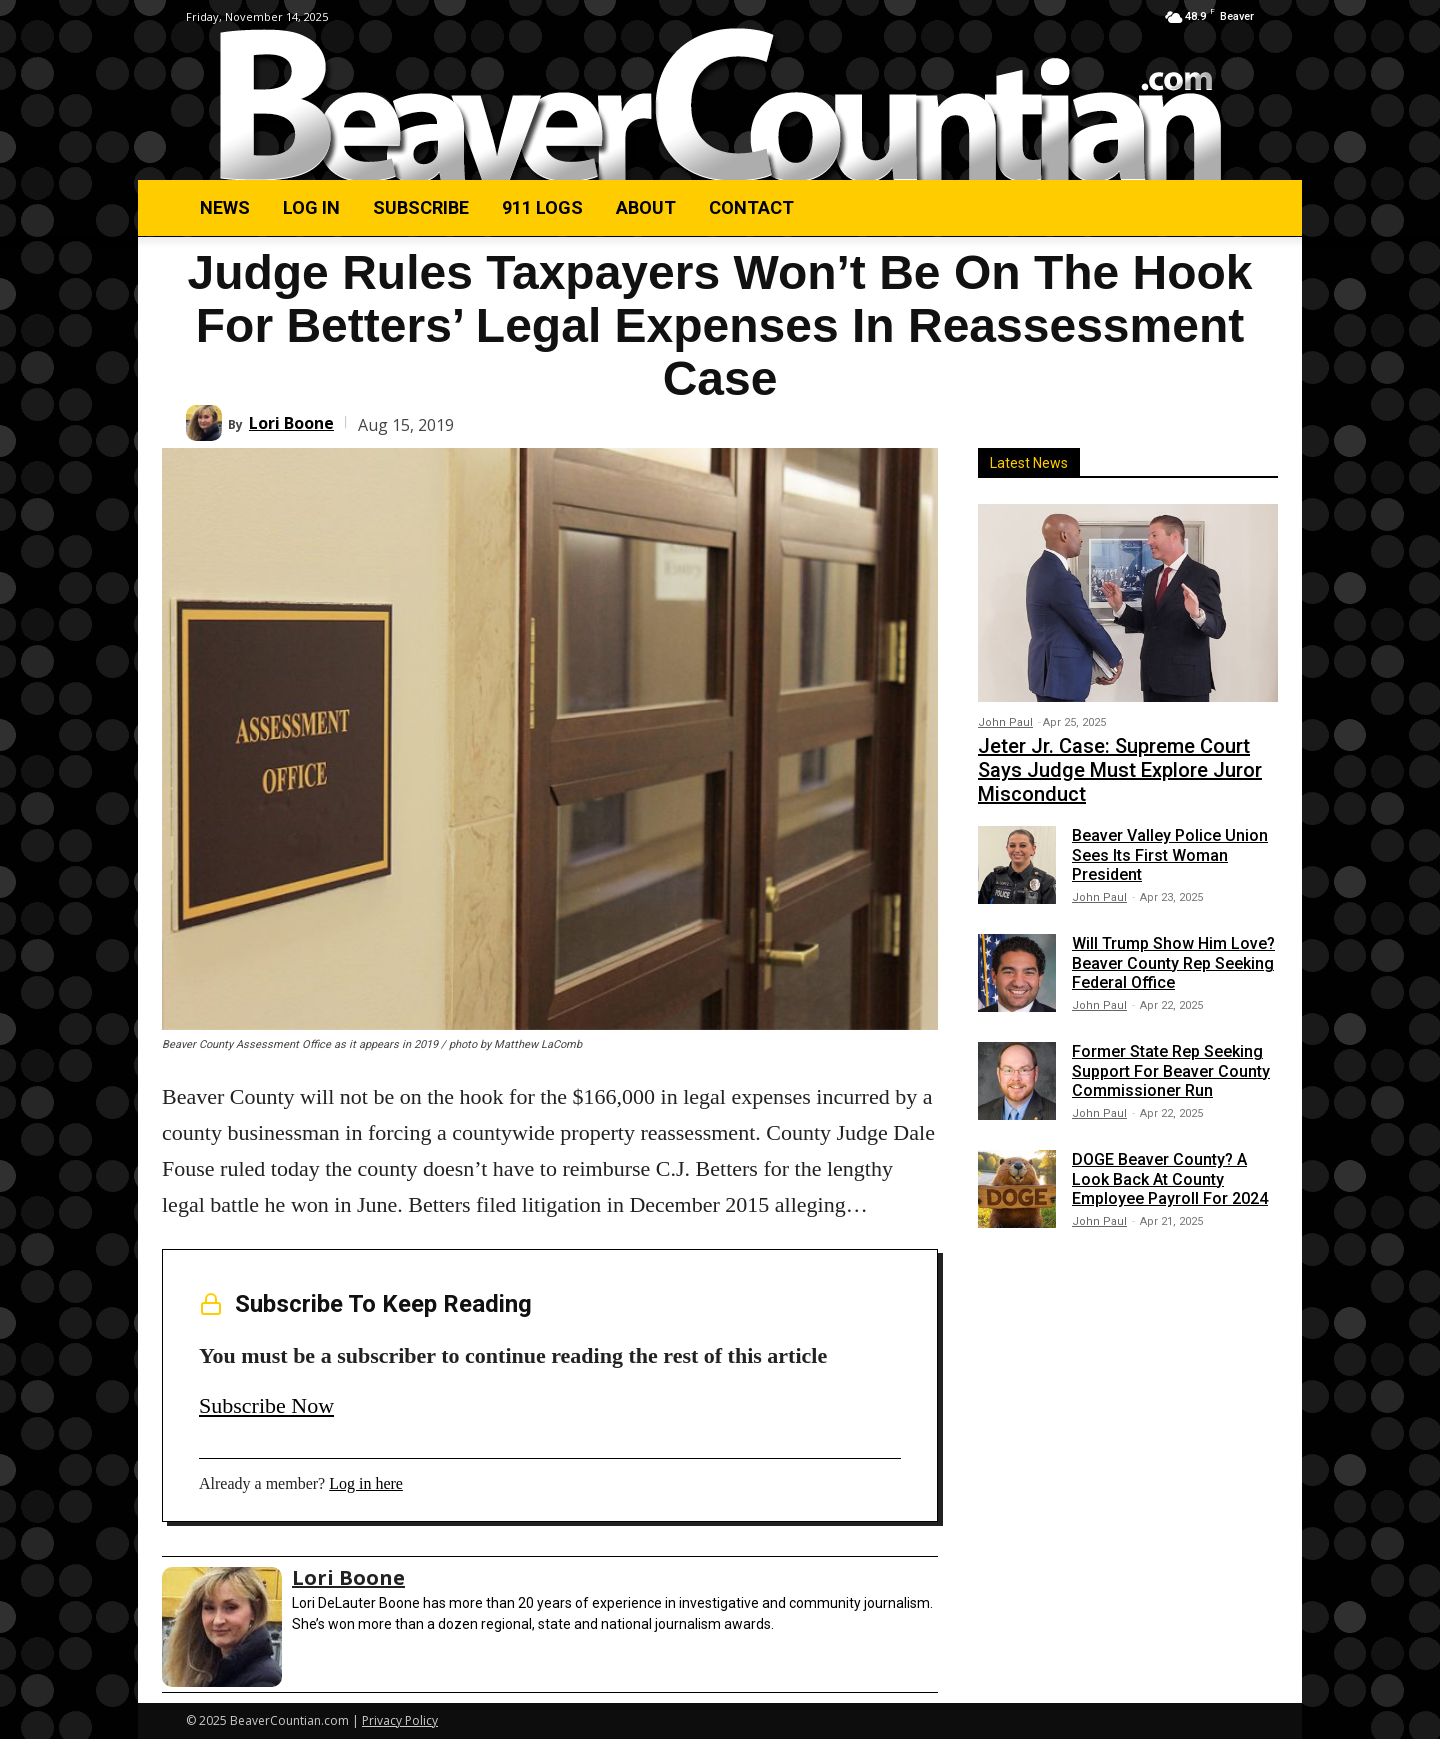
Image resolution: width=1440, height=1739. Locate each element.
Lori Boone (291, 423)
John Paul (1005, 722)
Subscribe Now (266, 1405)
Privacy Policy (400, 1720)
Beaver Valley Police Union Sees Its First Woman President (1170, 854)
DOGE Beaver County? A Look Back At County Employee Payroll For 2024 (1170, 1178)
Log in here (366, 1483)
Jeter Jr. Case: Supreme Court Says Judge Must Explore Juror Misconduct (1120, 770)
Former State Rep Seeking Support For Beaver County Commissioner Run (1171, 1070)
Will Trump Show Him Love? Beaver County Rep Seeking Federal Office (1173, 962)
